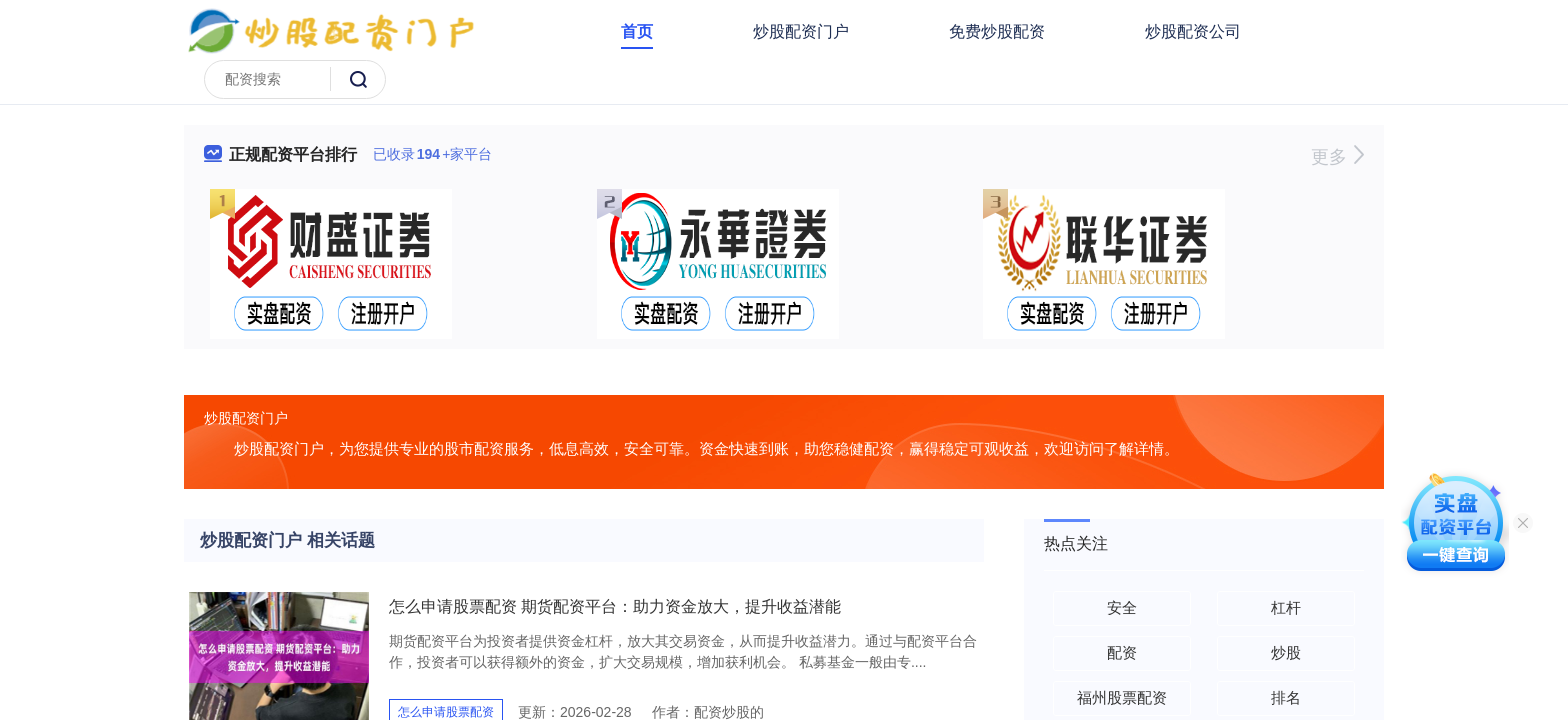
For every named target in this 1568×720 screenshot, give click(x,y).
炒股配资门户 (801, 31)
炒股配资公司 (1193, 31)
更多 (1337, 157)
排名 (1286, 697)
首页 (637, 31)
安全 (1122, 607)
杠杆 (1286, 607)
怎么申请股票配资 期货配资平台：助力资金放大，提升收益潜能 (615, 606)
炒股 (1286, 652)
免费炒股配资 (997, 31)
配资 (1122, 652)
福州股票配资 (1122, 697)
